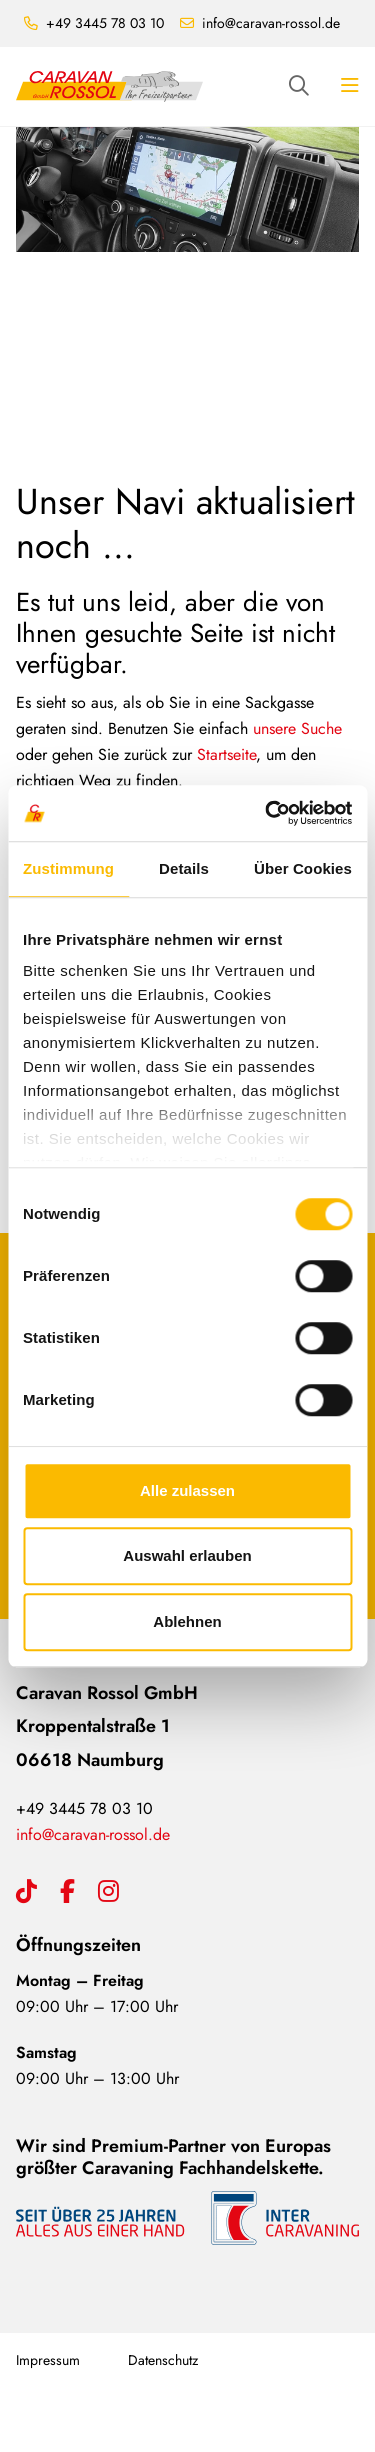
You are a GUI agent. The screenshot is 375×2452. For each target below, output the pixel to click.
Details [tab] (184, 868)
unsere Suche (297, 728)
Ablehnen (187, 1621)
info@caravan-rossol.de (271, 23)
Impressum (48, 2360)
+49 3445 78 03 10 (105, 23)
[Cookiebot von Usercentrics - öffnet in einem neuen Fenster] (267, 813)
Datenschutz (163, 2360)
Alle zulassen (187, 1490)
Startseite (226, 754)
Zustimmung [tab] (68, 868)
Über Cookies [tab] (303, 868)
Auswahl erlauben (187, 1555)
